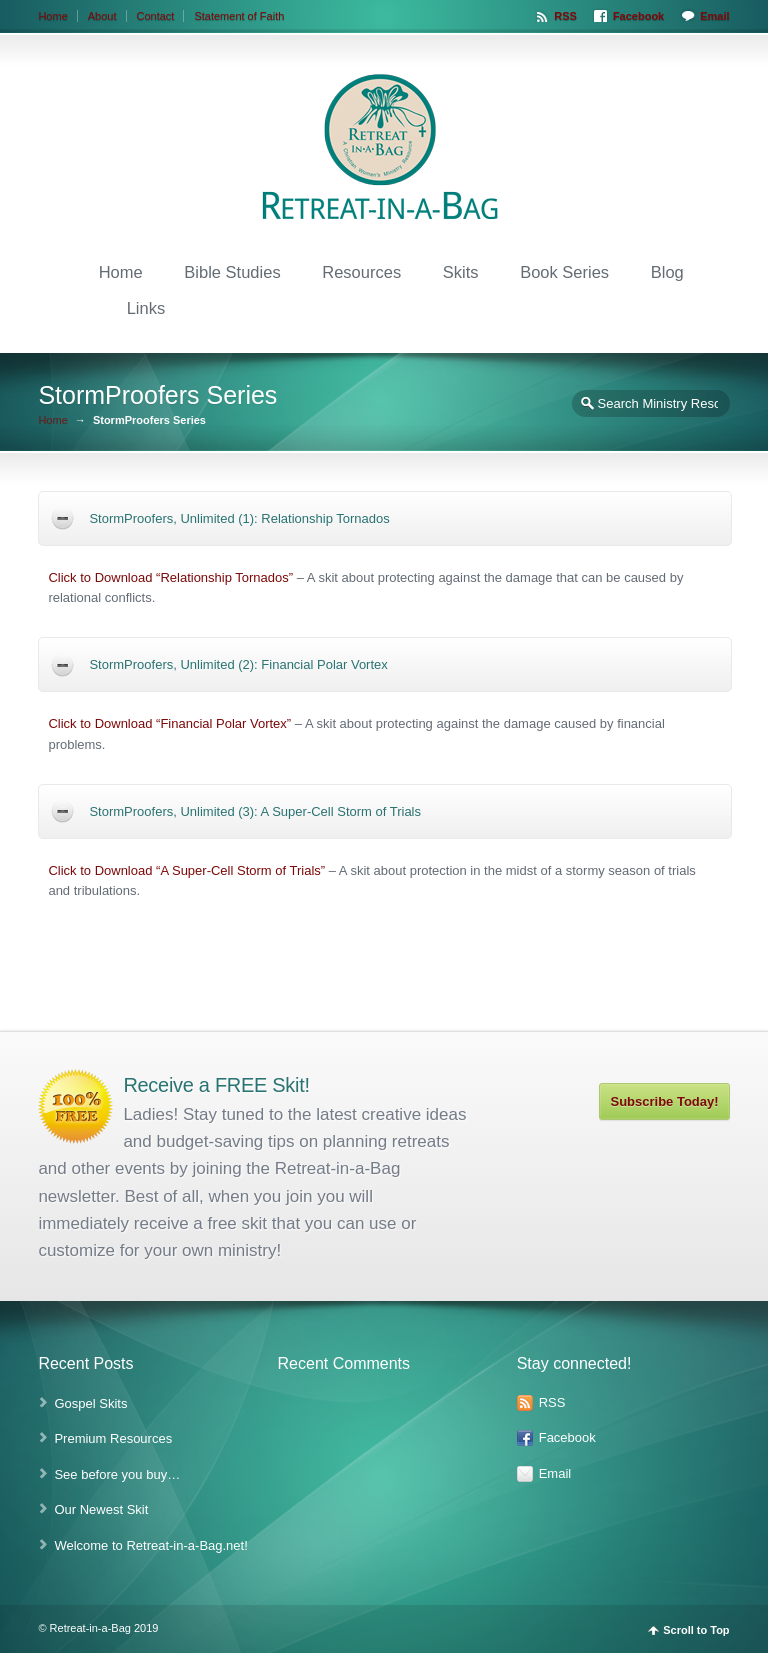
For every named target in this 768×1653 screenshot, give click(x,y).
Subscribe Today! (664, 1101)
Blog (667, 272)
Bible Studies (232, 272)
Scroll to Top (696, 1630)
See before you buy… (117, 1474)
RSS (565, 16)
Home (52, 16)
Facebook (638, 16)
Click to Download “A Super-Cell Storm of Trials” (186, 870)
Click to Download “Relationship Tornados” (170, 577)
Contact (156, 16)
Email (714, 16)
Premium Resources (113, 1438)
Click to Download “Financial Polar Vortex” (169, 723)
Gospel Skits (90, 1403)
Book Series (564, 272)
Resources (361, 272)
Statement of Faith (239, 16)
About (102, 16)
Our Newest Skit (101, 1509)
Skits (461, 272)
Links (146, 308)
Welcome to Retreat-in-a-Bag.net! (150, 1545)
